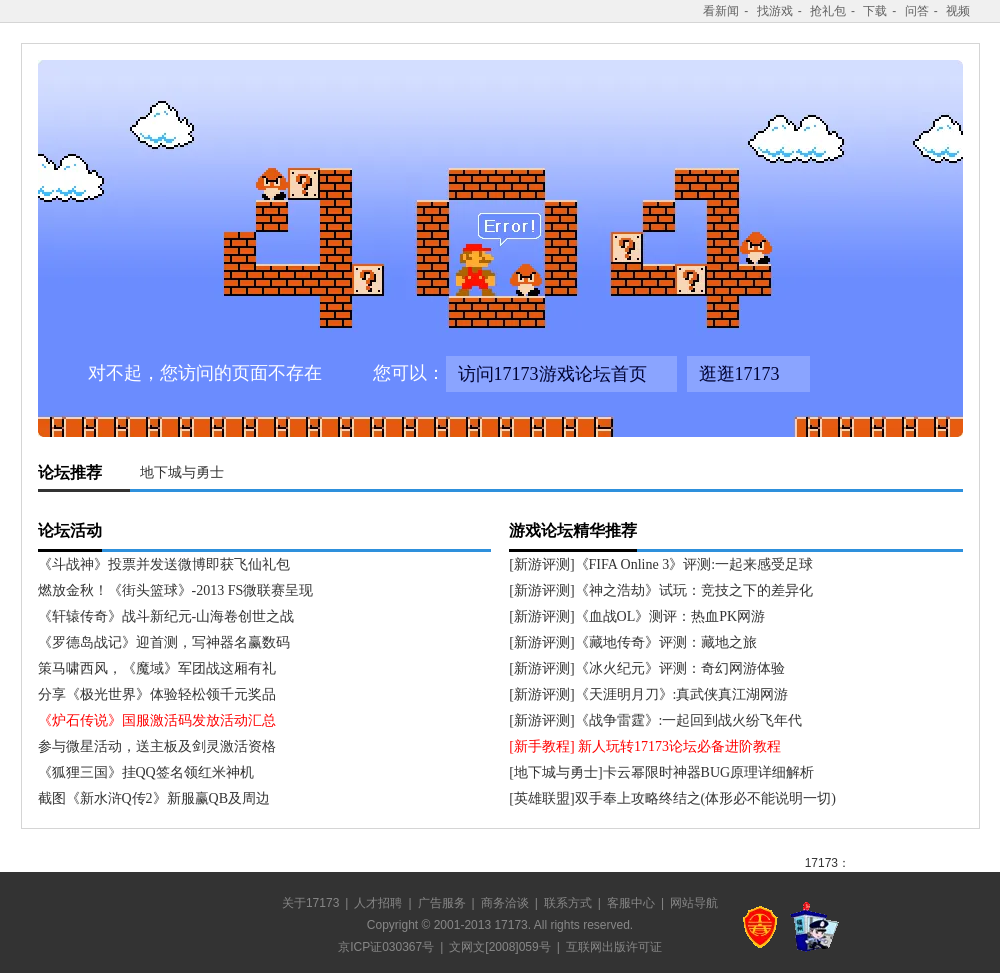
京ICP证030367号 (386, 947)
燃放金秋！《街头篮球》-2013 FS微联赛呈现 (176, 590)
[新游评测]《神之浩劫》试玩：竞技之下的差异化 (660, 590)
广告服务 (442, 903)
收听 (964, 858)
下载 (875, 11)
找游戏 (775, 11)
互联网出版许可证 (614, 947)
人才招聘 (378, 903)
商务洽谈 (505, 903)
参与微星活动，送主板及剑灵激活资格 (157, 746)
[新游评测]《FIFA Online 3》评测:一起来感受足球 (661, 564)
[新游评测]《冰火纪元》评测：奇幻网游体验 (646, 668)
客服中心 (631, 903)
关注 (894, 858)
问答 (917, 11)
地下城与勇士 (182, 472)
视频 (958, 11)
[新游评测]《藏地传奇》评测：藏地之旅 (632, 642)
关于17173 (310, 903)
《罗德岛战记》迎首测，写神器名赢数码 (164, 642)
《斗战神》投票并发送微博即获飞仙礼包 (164, 564)
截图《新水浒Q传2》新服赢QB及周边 (154, 798)
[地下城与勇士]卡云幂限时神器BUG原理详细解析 (661, 772)
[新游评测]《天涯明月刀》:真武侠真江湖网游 (648, 694)
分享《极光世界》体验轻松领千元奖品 (157, 694)
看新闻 (721, 11)
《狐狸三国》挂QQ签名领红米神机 (146, 772)
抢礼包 (828, 11)
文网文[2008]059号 (499, 947)
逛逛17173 (739, 374)
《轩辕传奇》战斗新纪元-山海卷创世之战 (166, 616)
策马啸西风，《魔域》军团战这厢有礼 (157, 668)
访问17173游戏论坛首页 (552, 374)
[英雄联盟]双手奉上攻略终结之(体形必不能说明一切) (672, 798)
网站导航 (694, 903)
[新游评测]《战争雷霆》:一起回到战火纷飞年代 (655, 720)
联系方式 (568, 903)
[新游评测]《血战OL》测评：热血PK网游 (637, 616)
